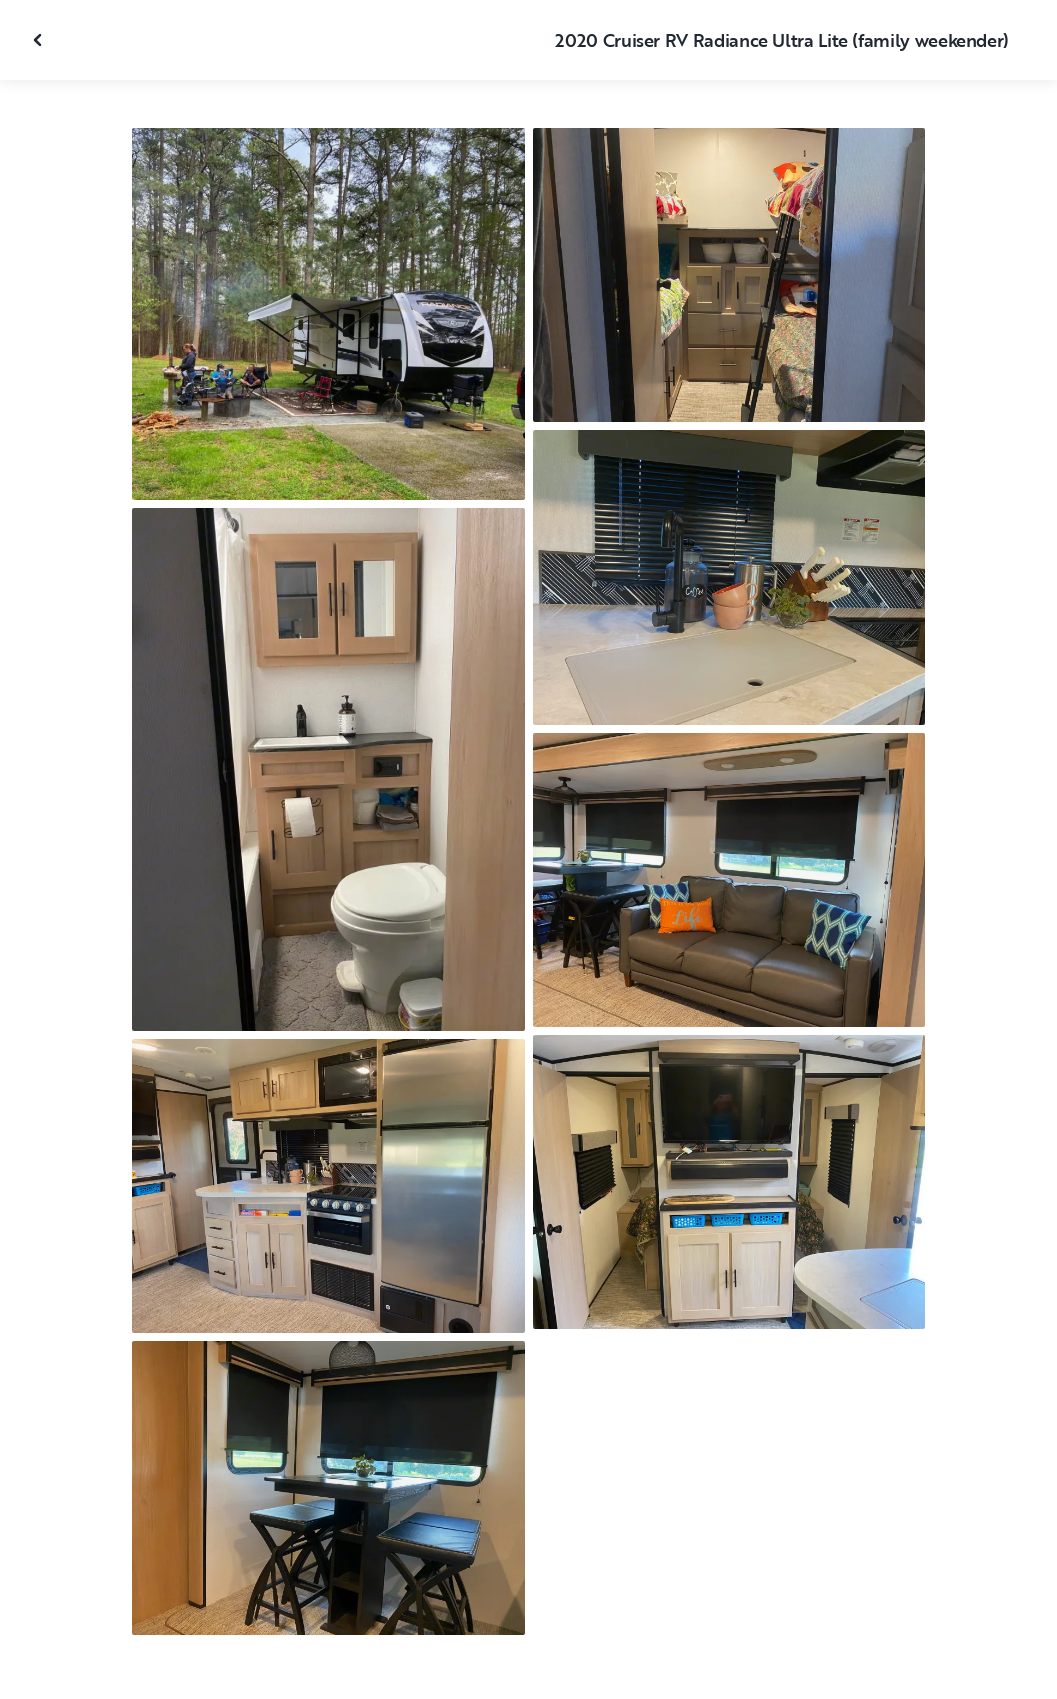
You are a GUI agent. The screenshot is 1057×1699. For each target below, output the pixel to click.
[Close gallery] (40, 40)
